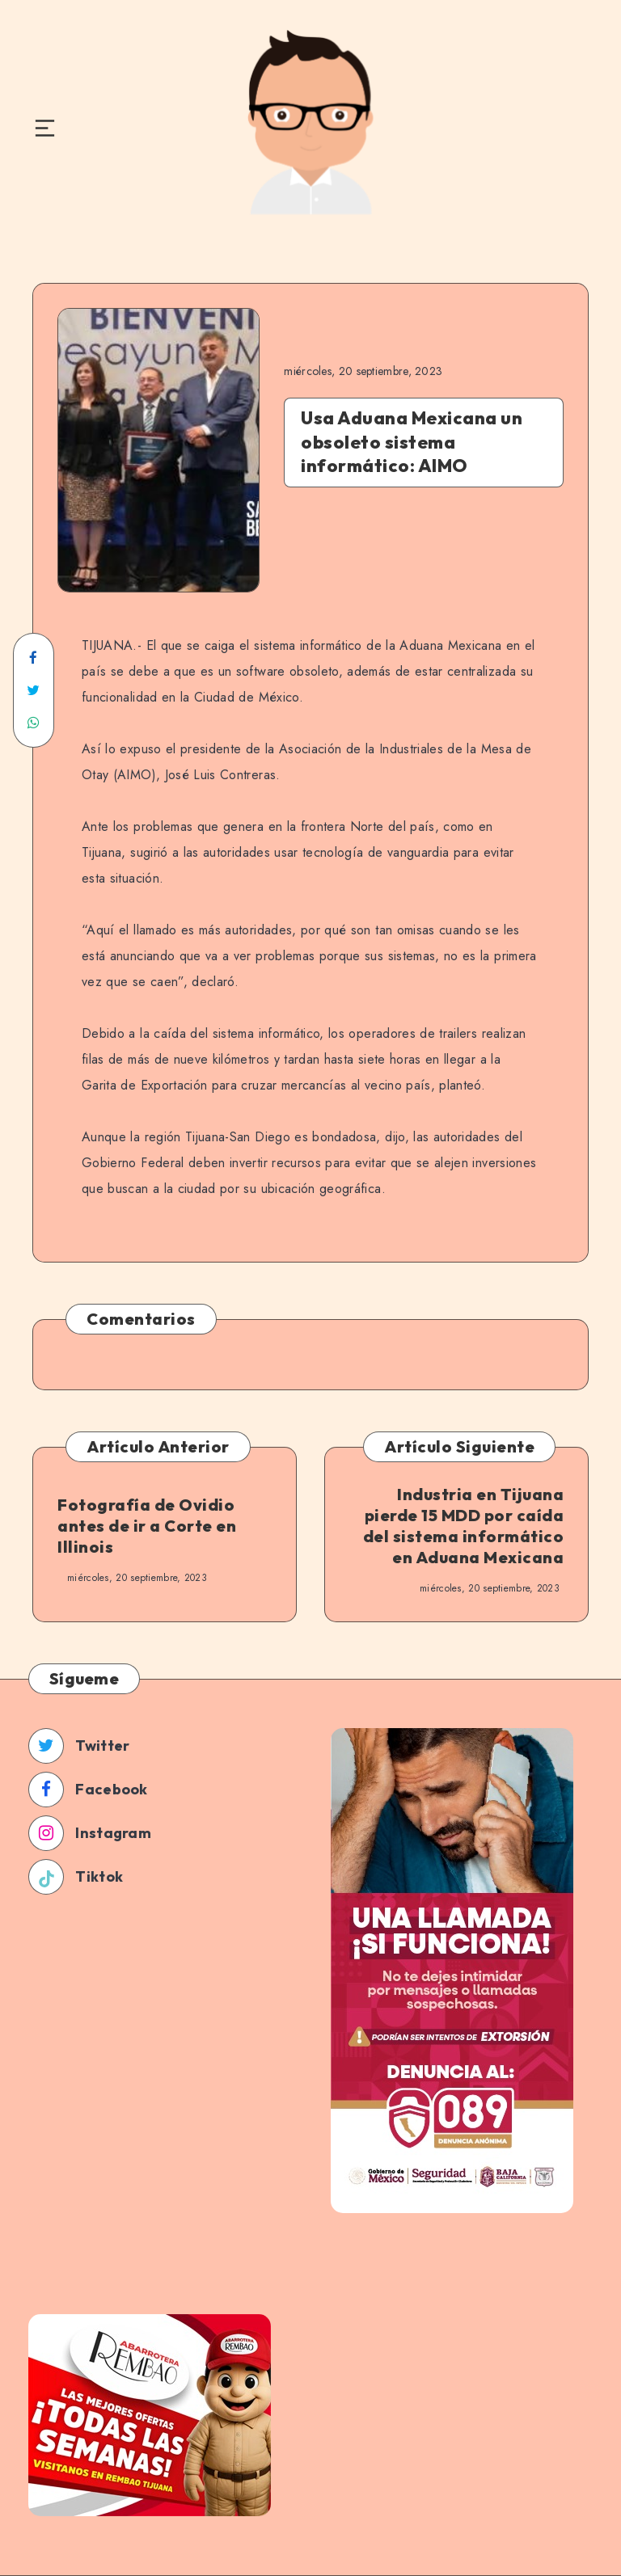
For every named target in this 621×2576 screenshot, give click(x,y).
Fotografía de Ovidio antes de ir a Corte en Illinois (146, 1526)
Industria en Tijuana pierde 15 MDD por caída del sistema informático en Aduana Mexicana (463, 1525)
